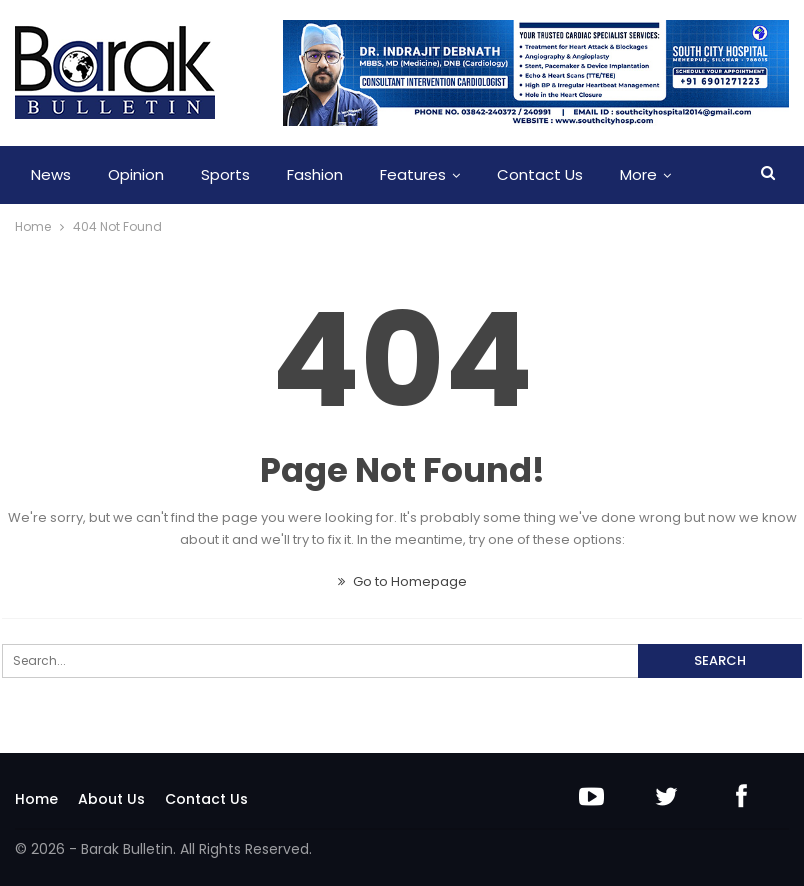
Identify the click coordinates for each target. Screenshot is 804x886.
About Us (111, 799)
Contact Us (540, 174)
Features (413, 174)
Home (36, 799)
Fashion (315, 174)
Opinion (136, 174)
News (51, 174)
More (638, 174)
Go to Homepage (402, 581)
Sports (225, 174)
